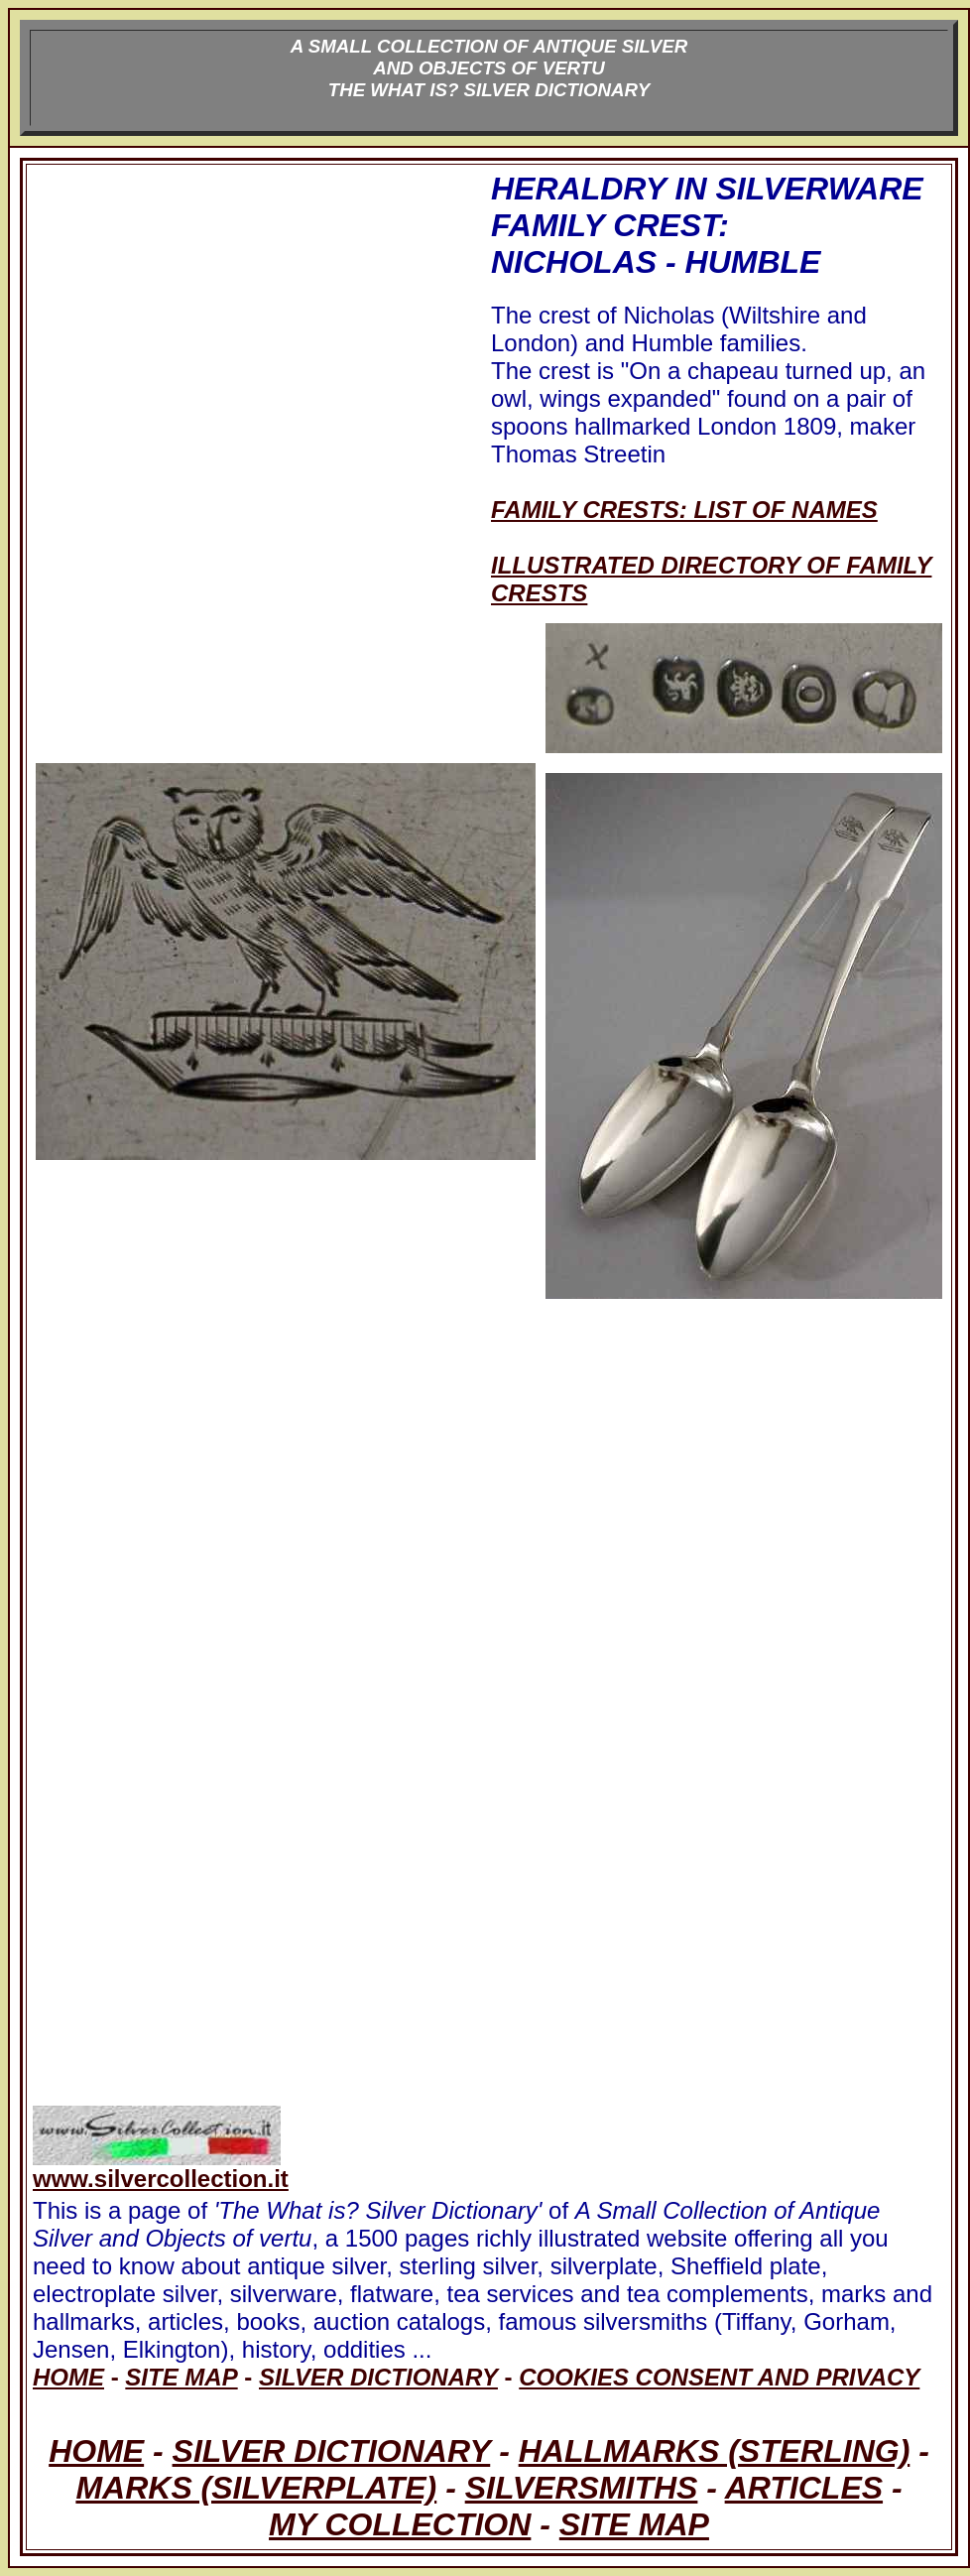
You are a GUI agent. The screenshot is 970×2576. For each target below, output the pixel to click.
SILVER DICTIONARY (332, 2451)
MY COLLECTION (400, 2524)
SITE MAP (634, 2524)
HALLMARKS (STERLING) (714, 2451)
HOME (96, 2451)
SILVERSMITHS (581, 2488)
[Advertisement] (260, 389)
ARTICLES (804, 2488)
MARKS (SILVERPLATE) (255, 2488)
